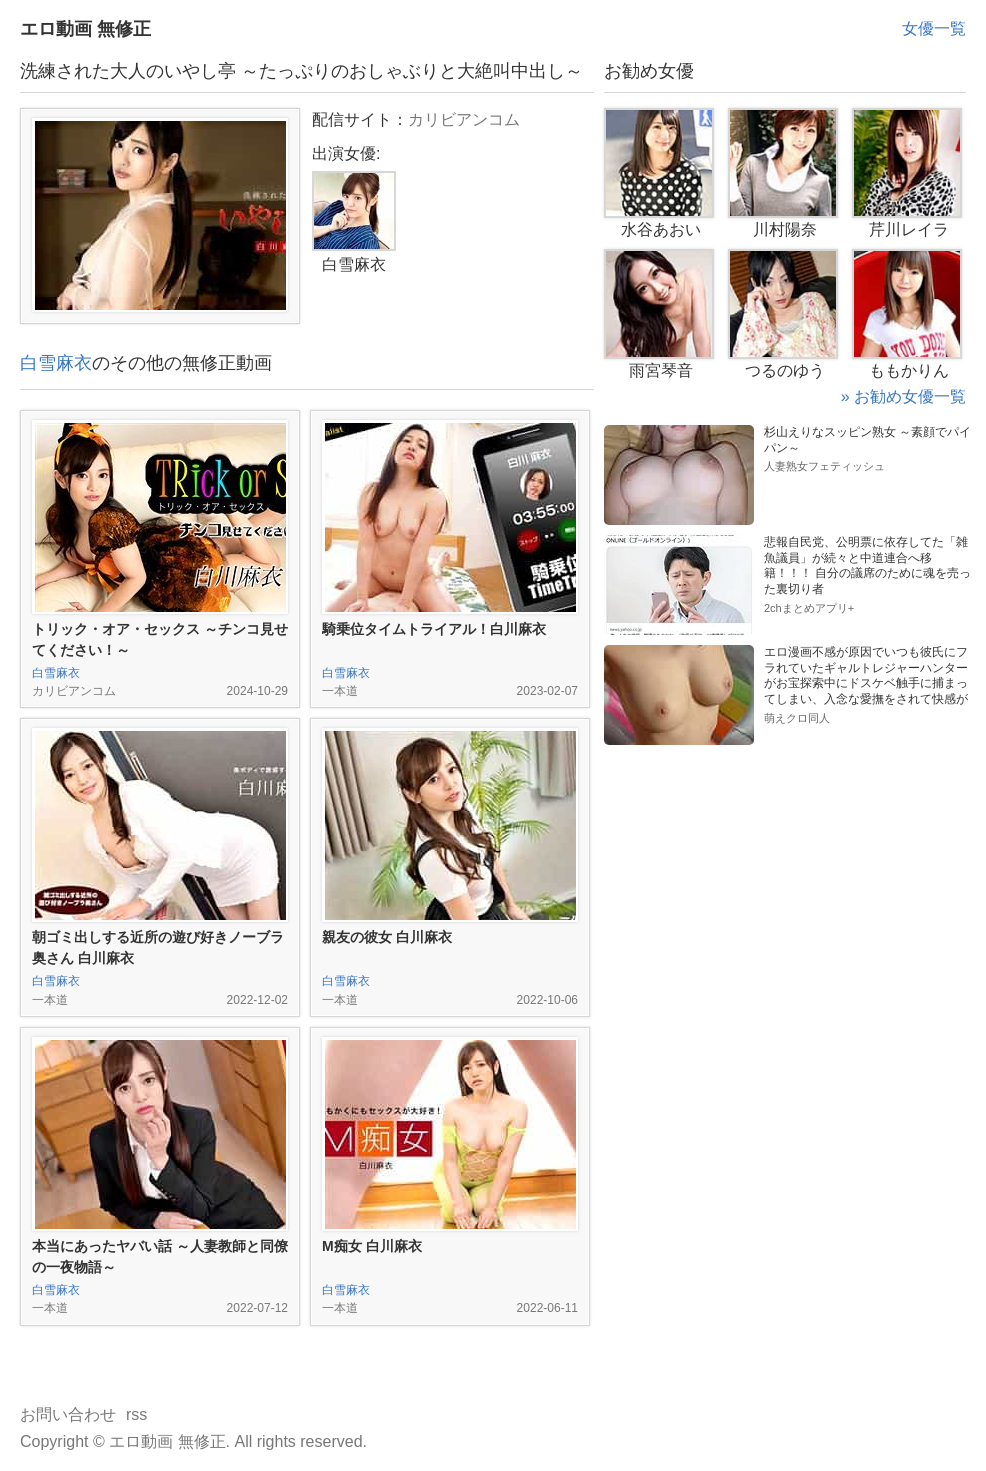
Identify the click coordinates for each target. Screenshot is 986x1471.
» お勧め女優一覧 (903, 396)
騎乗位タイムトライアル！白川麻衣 (434, 629)
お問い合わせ (68, 1414)
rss (136, 1414)
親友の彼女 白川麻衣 (387, 937)
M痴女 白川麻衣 (372, 1246)
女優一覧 (934, 28)
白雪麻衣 (56, 363)
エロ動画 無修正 (85, 29)
